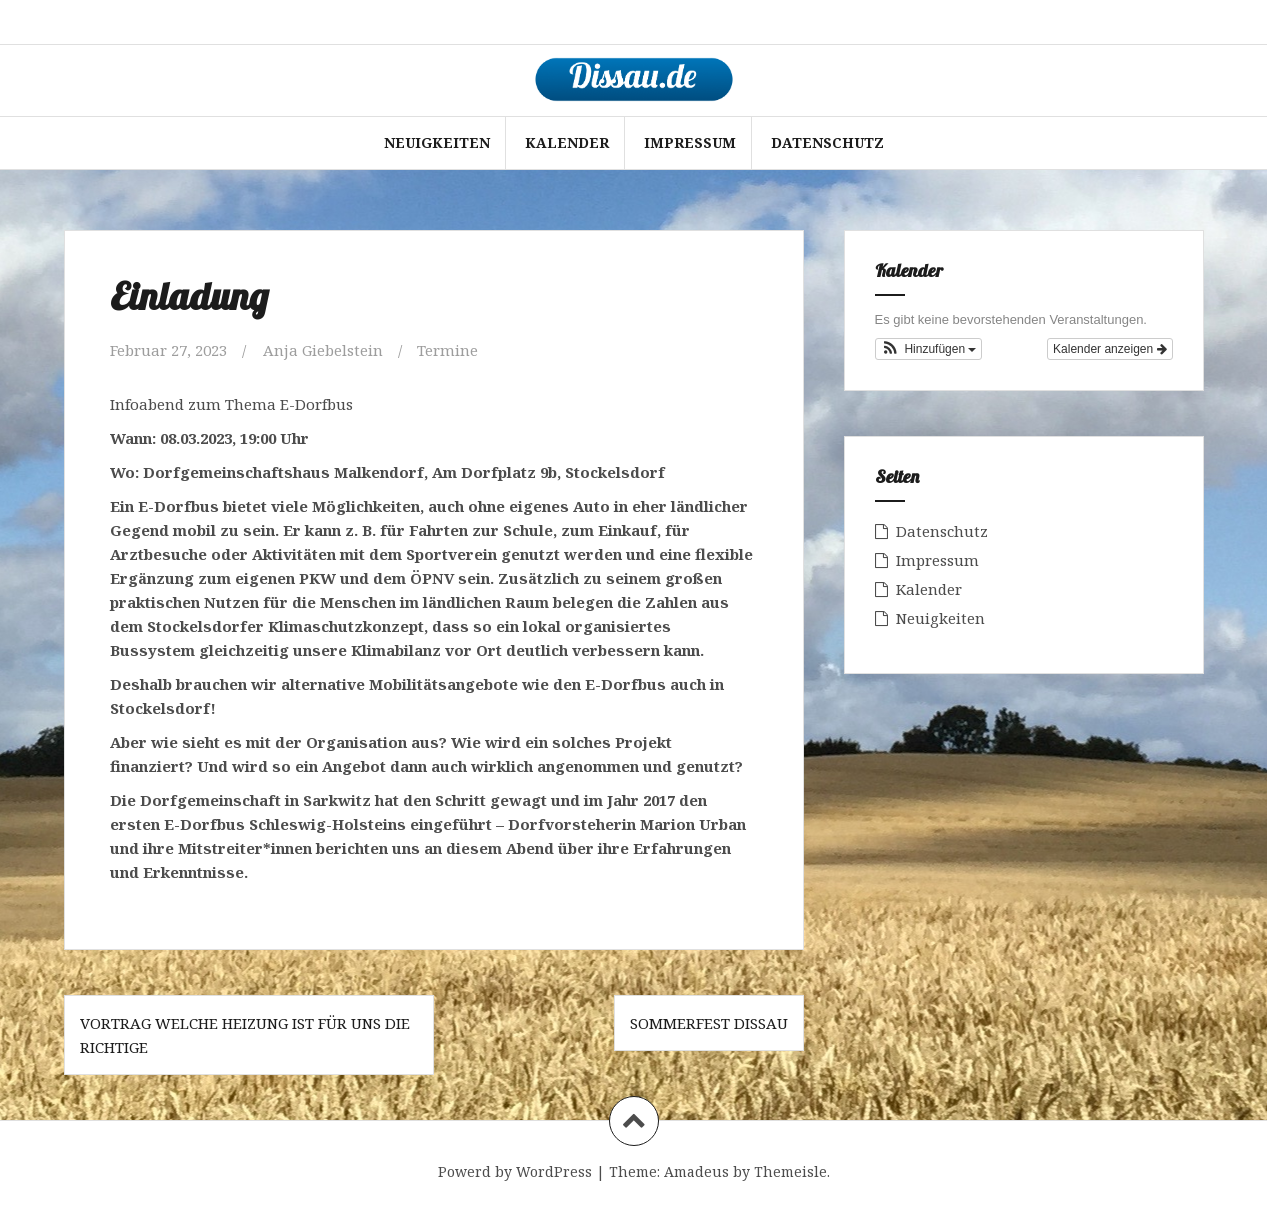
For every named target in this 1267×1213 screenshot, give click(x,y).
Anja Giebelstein (323, 350)
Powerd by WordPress (515, 1171)
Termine (447, 350)
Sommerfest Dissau (709, 1023)
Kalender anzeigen (1109, 349)
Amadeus (696, 1171)
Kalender (567, 142)
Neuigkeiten (437, 142)
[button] (929, 349)
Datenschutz (827, 142)
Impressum (690, 142)
